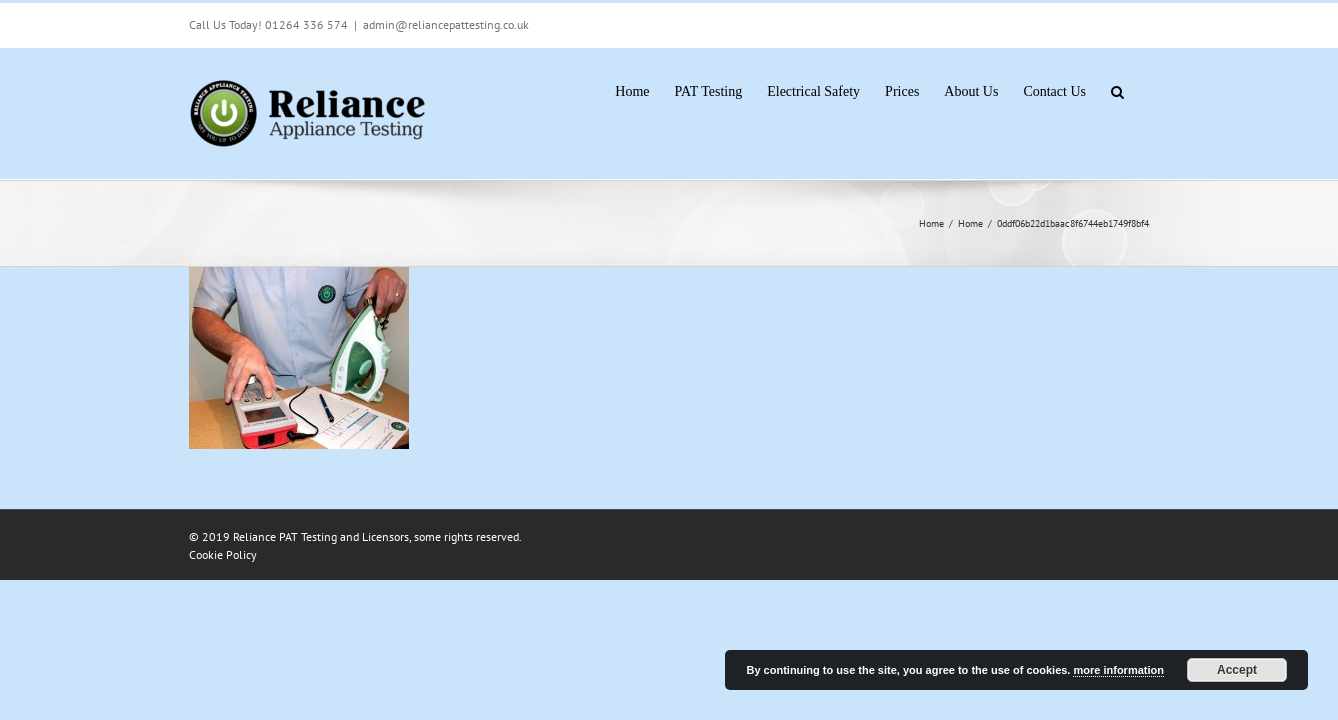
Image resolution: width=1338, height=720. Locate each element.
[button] (1142, 90)
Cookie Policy (223, 554)
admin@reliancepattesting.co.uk (446, 24)
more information (1118, 670)
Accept (1237, 670)
